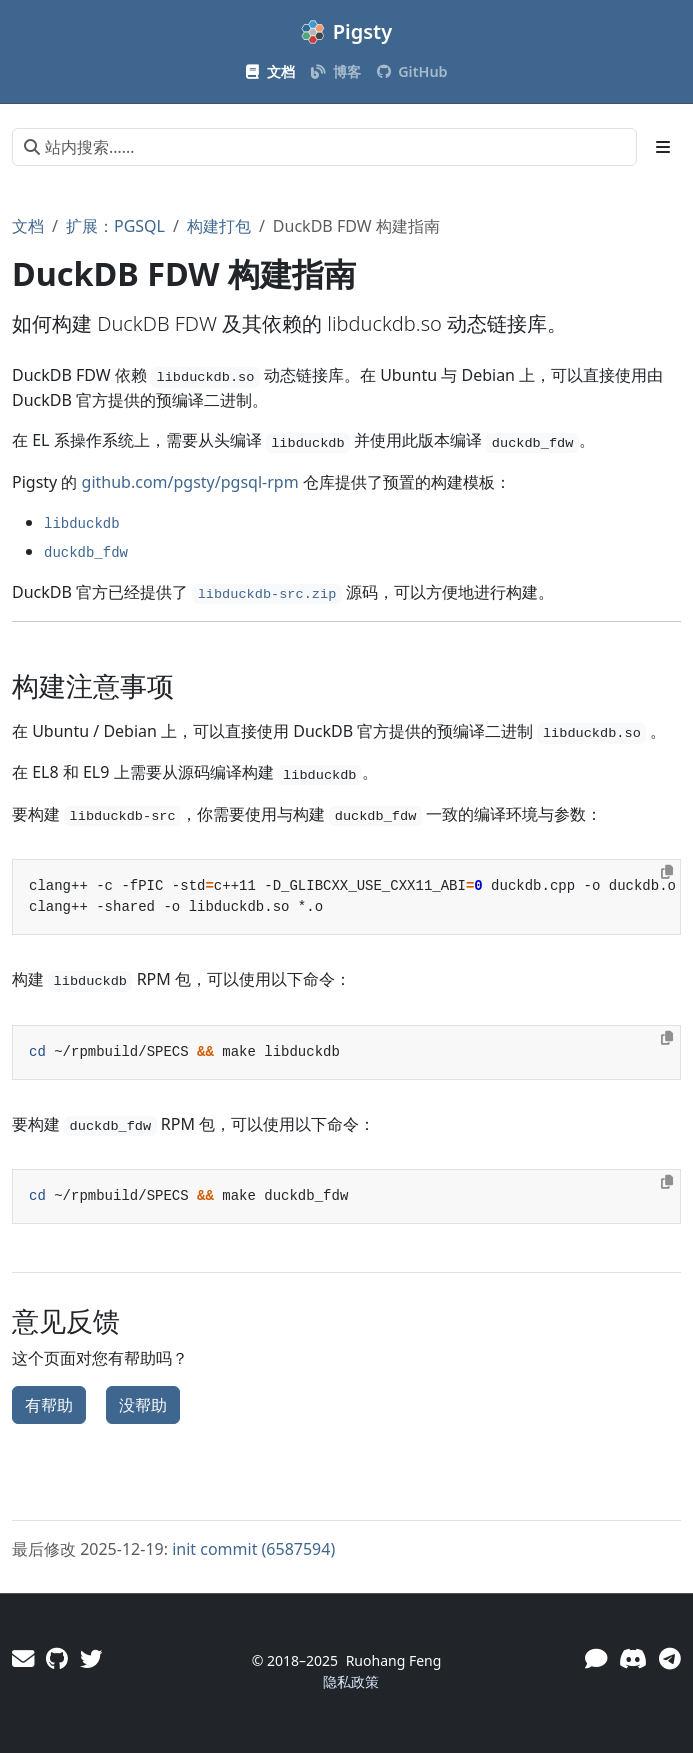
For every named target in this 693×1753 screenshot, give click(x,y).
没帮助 (143, 1405)
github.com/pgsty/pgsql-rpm (190, 482)
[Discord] (633, 1658)
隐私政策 (351, 1681)
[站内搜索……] (324, 147)
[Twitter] (91, 1658)
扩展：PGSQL (115, 226)
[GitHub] (57, 1658)
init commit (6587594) (253, 1549)
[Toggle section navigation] (663, 147)
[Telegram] (670, 1658)
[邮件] (23, 1658)
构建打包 (219, 226)
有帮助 (49, 1405)
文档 (28, 226)
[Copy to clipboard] (667, 872)
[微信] (596, 1658)
